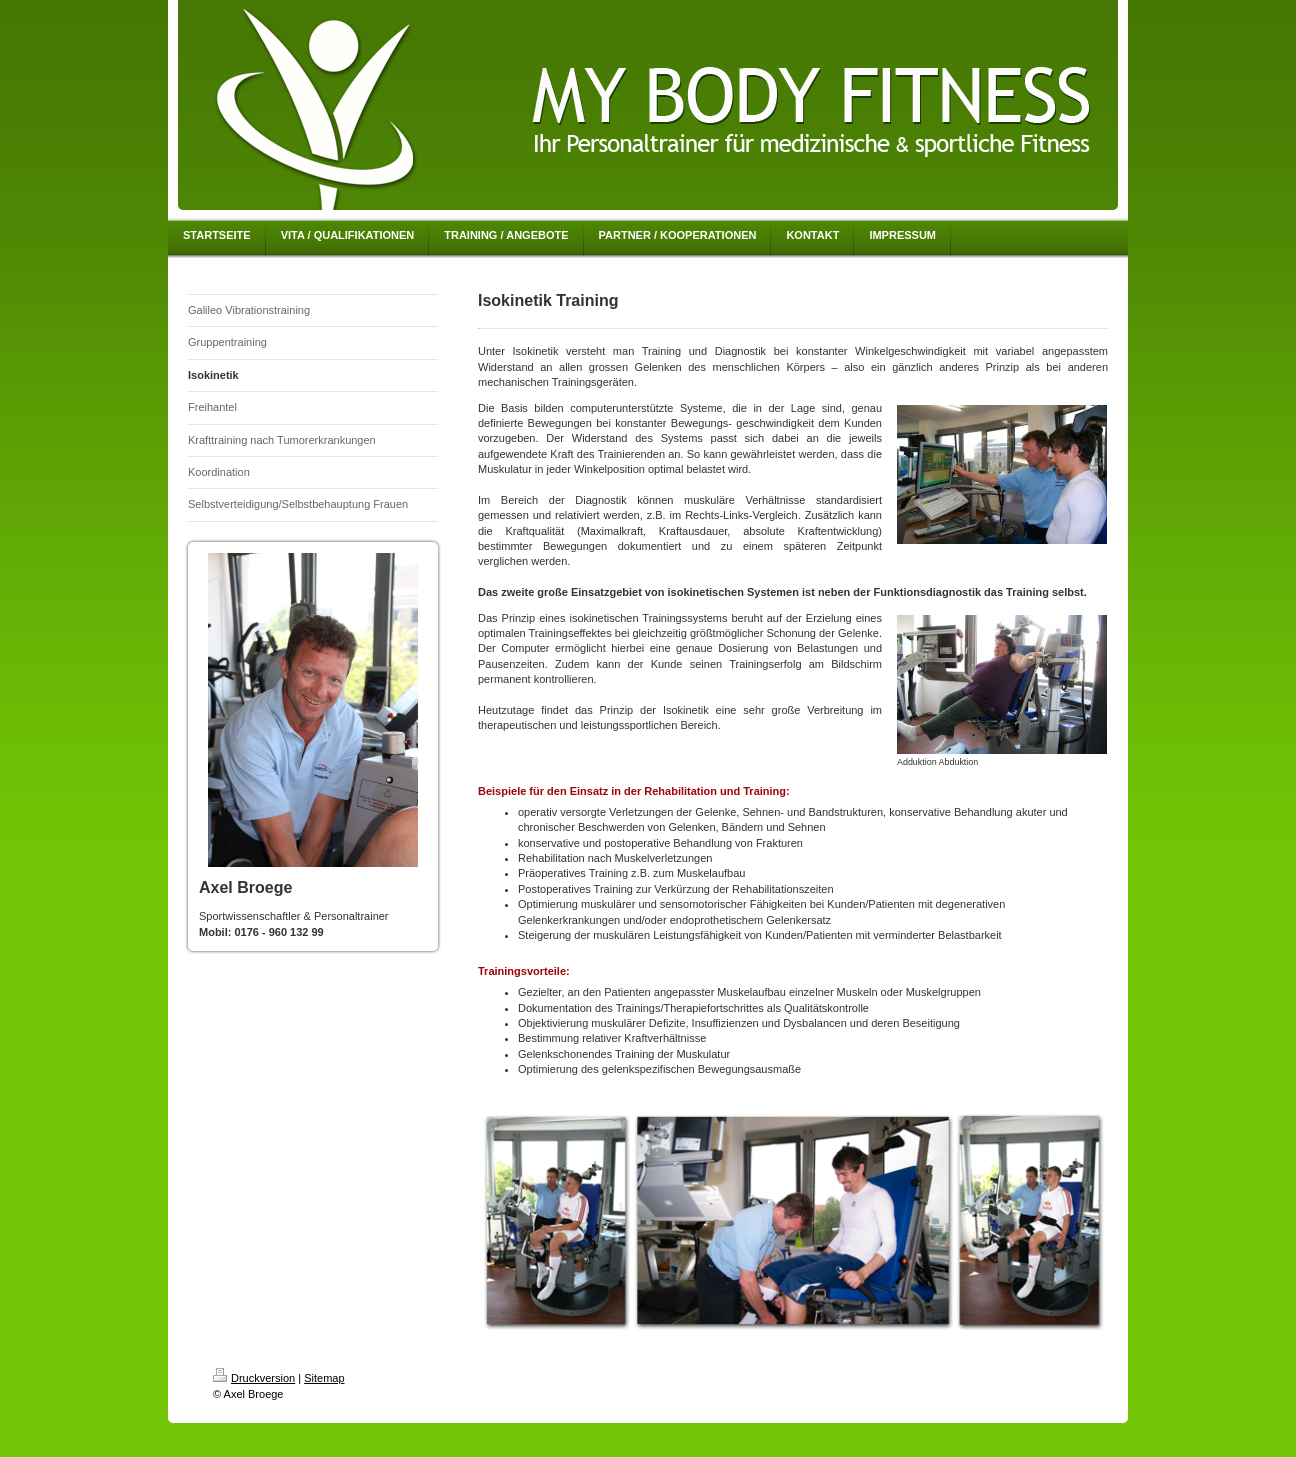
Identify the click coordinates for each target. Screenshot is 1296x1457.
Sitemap (324, 1378)
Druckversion (254, 1378)
